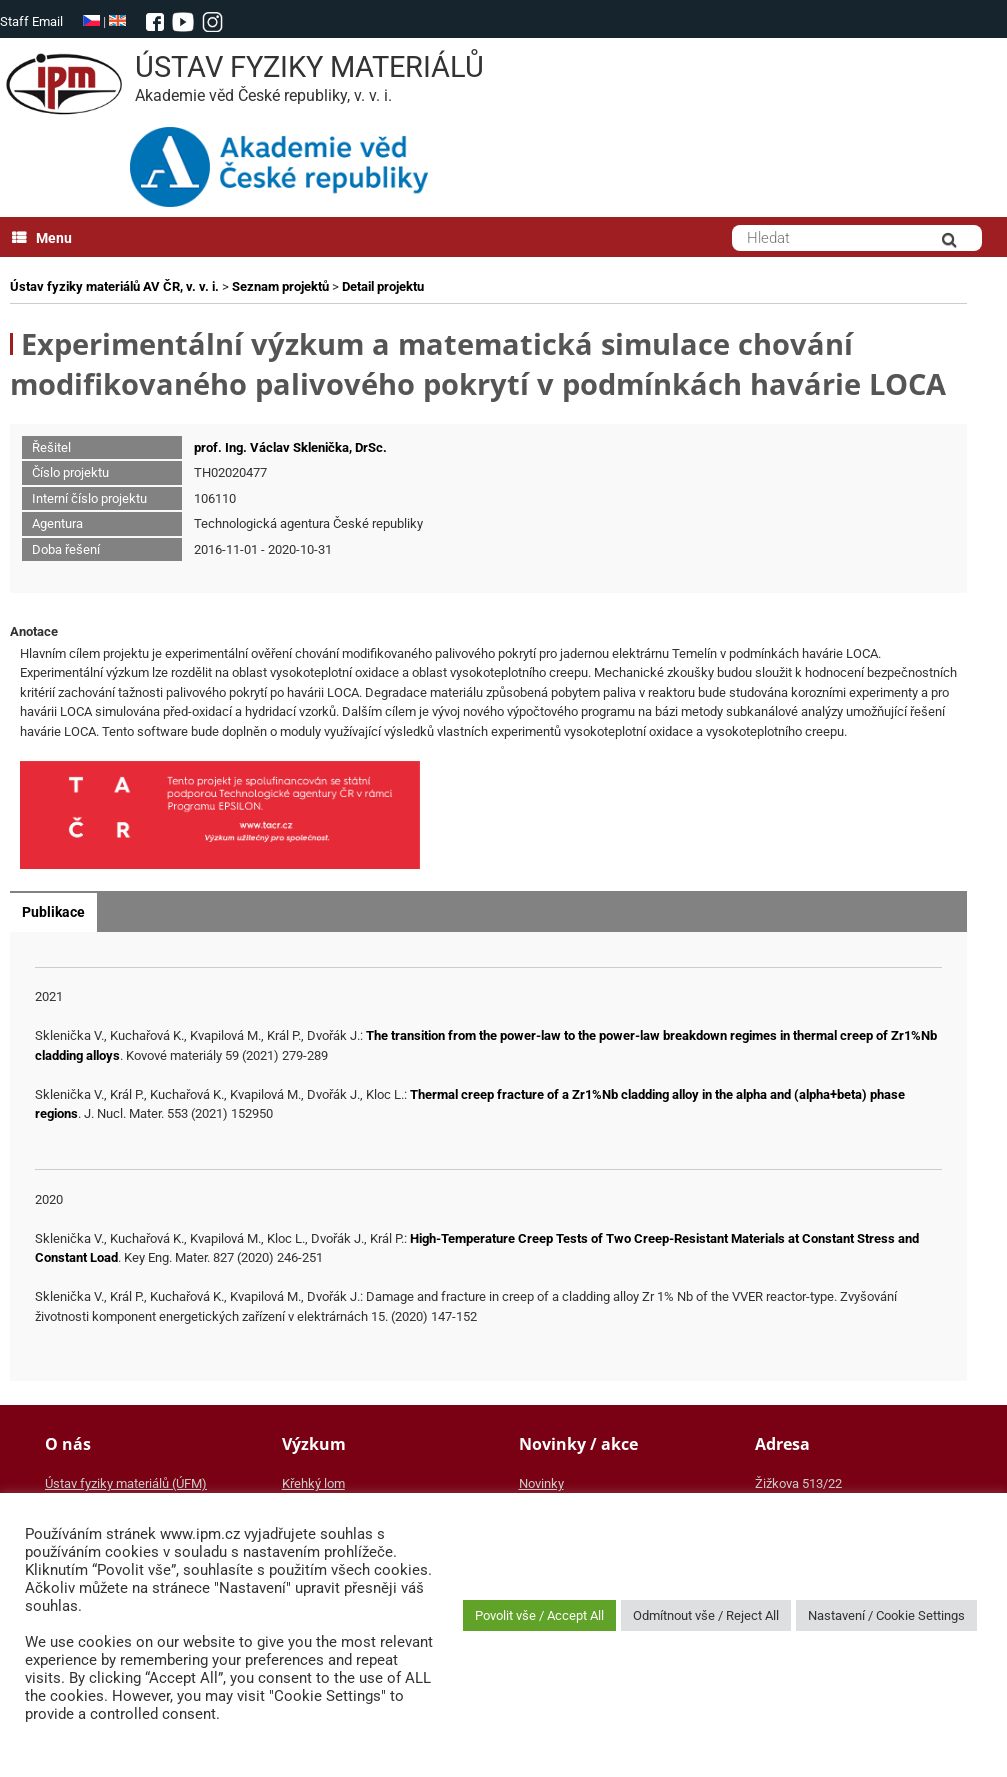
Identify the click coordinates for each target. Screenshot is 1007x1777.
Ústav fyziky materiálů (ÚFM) (126, 1483)
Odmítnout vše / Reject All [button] (706, 1615)
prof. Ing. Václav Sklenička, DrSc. (290, 447)
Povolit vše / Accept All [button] (539, 1615)
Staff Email (31, 21)
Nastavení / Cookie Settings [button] (886, 1615)
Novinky (541, 1483)
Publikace (53, 912)
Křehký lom (313, 1483)
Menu (42, 238)
